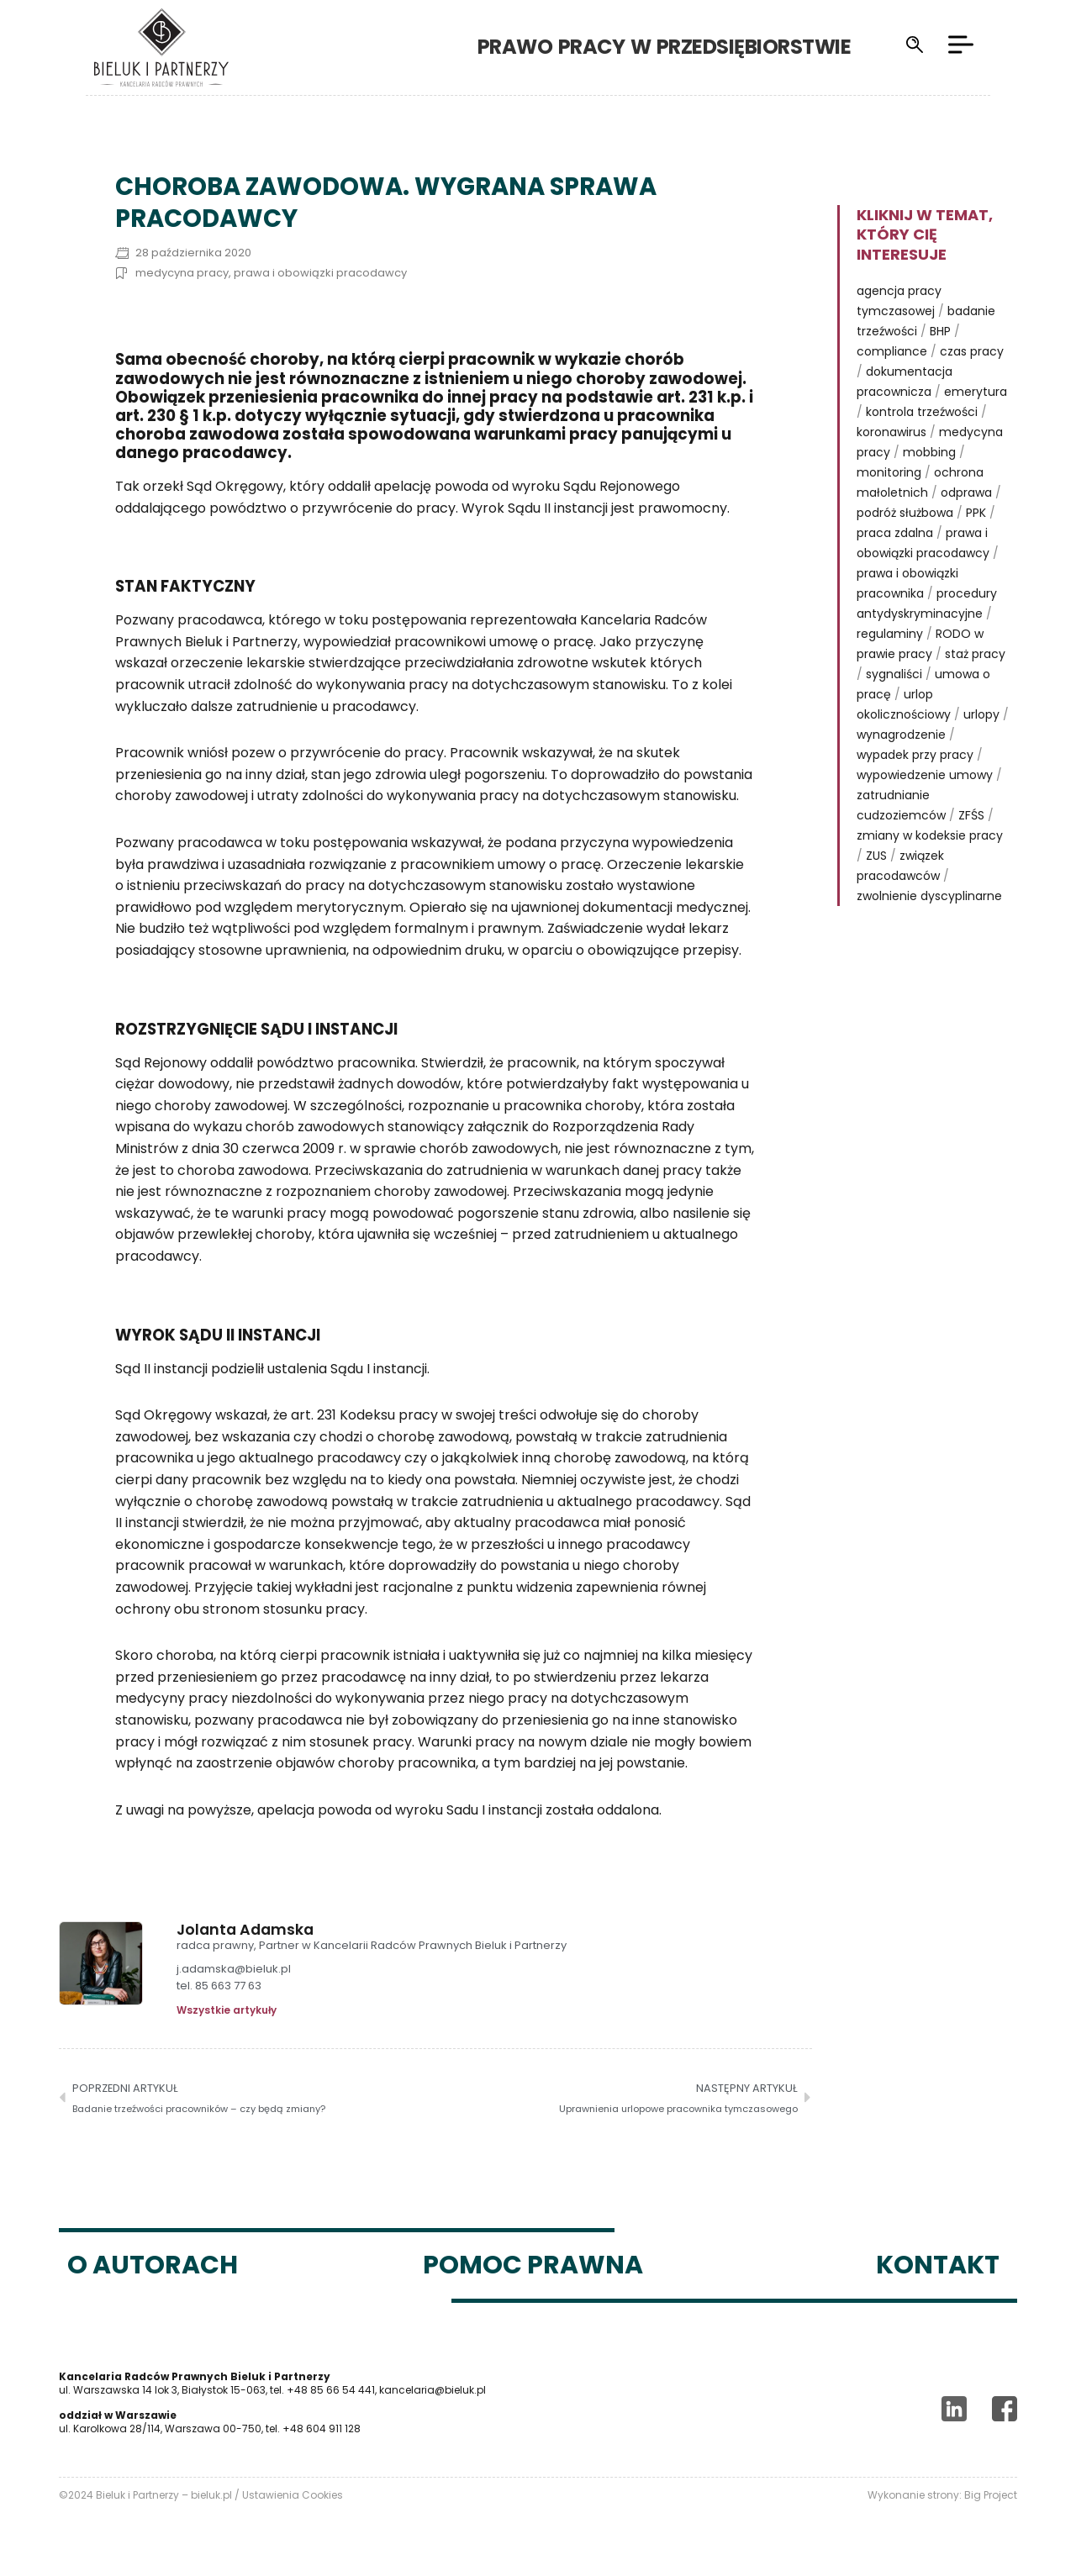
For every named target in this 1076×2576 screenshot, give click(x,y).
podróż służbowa (905, 512)
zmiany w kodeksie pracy (930, 835)
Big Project (990, 2495)
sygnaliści (894, 674)
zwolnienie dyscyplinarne (929, 896)
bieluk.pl (211, 2495)
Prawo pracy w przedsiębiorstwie (691, 47)
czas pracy (972, 351)
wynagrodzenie (901, 734)
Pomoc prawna (533, 2265)
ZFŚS (971, 815)
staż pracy (975, 653)
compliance (892, 351)
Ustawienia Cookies (292, 2495)
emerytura (975, 391)
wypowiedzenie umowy (925, 774)
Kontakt (938, 2265)
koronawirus (891, 432)
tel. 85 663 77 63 (219, 1986)
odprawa (966, 492)
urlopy (981, 714)
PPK (976, 512)
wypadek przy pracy (915, 754)
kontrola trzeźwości (922, 411)
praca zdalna (895, 532)
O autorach (152, 2265)
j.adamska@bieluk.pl (234, 1969)
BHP (940, 331)
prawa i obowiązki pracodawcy (320, 273)
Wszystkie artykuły (227, 2010)
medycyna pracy (182, 273)
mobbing (929, 452)
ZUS (876, 855)
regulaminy (890, 633)
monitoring (889, 472)
